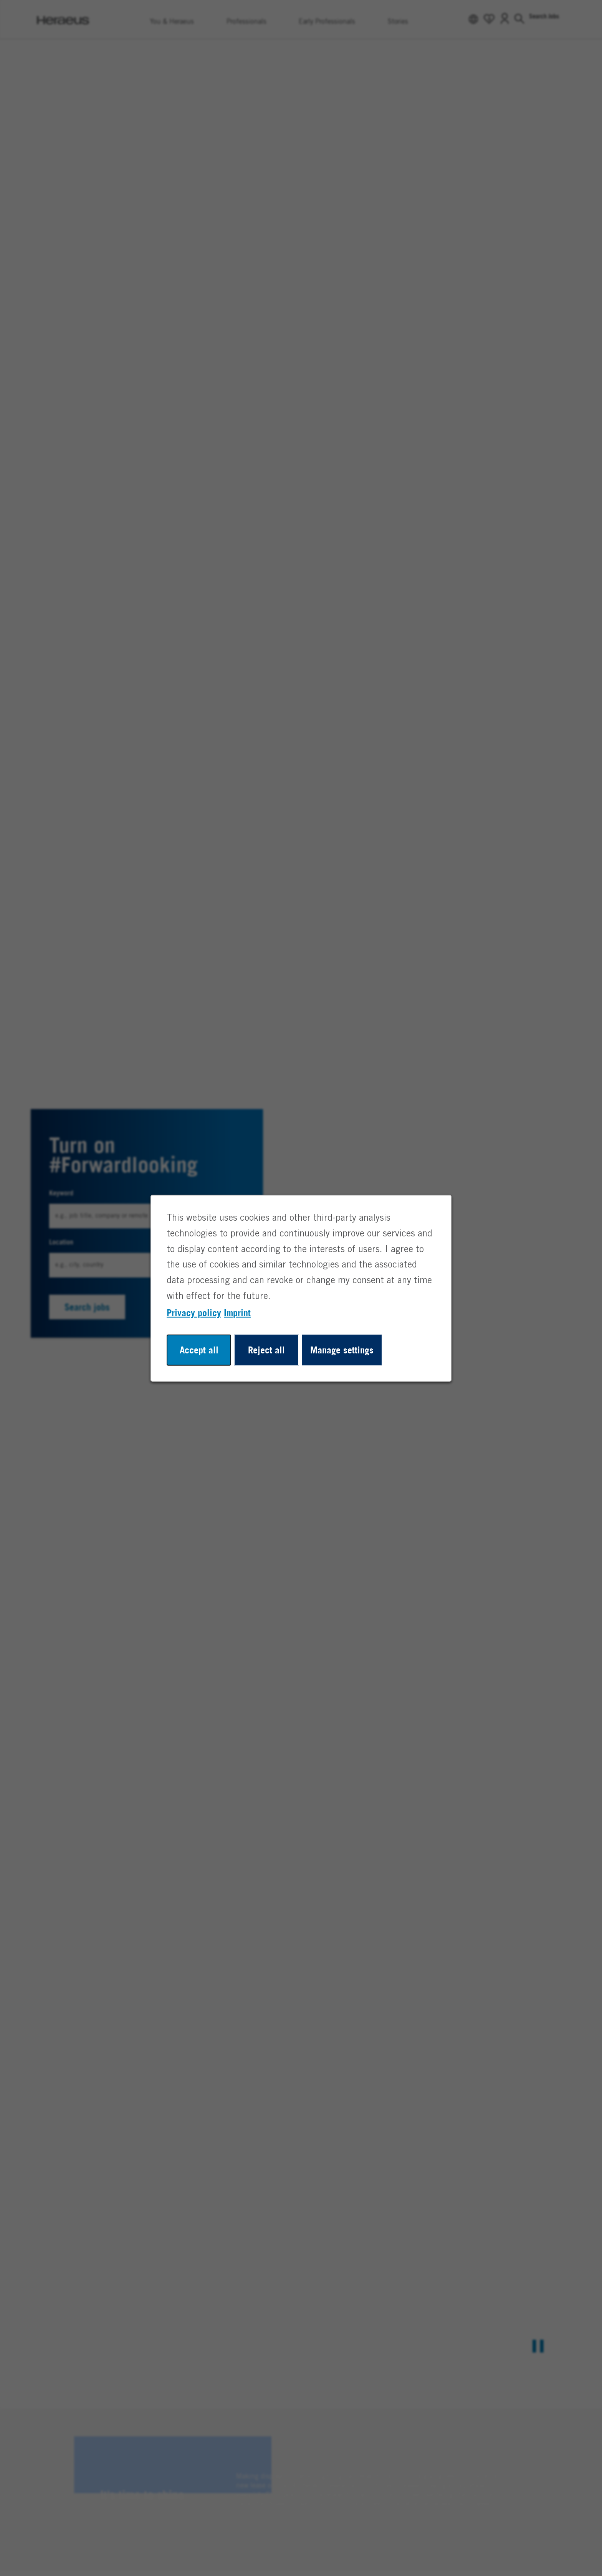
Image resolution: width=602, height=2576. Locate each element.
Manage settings (342, 1349)
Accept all (199, 1349)
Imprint (237, 1312)
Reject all (266, 1349)
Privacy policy (194, 1312)
